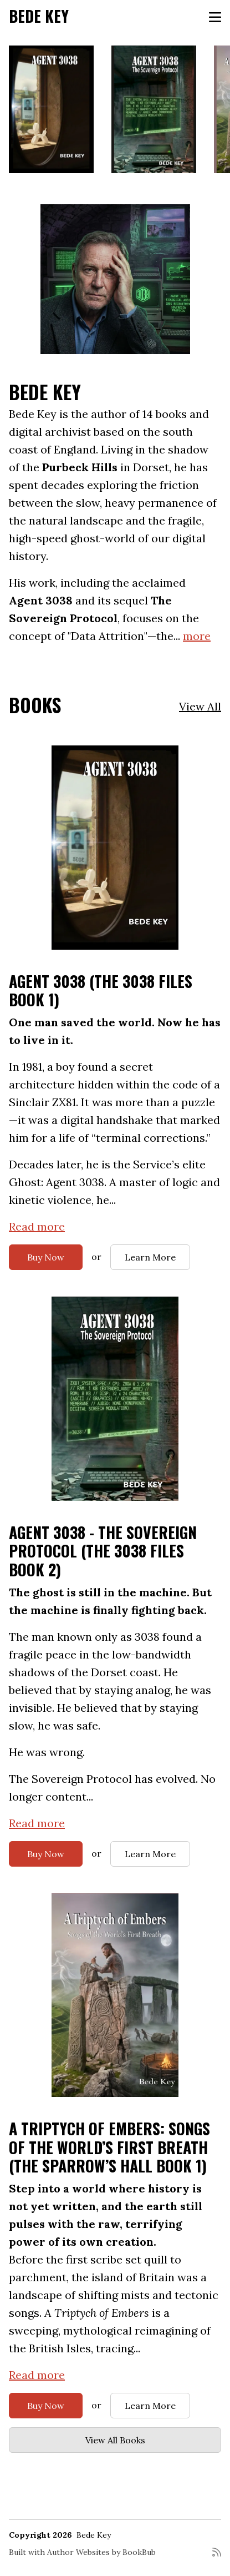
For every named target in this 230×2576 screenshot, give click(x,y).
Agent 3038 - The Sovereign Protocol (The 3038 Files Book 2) (103, 1551)
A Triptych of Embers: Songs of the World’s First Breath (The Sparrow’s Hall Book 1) (109, 2147)
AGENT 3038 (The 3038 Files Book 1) (100, 990)
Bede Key (39, 15)
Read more (37, 1226)
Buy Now (45, 1257)
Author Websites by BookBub (101, 2552)
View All (200, 706)
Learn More (150, 1257)
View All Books (115, 2440)
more (197, 636)
